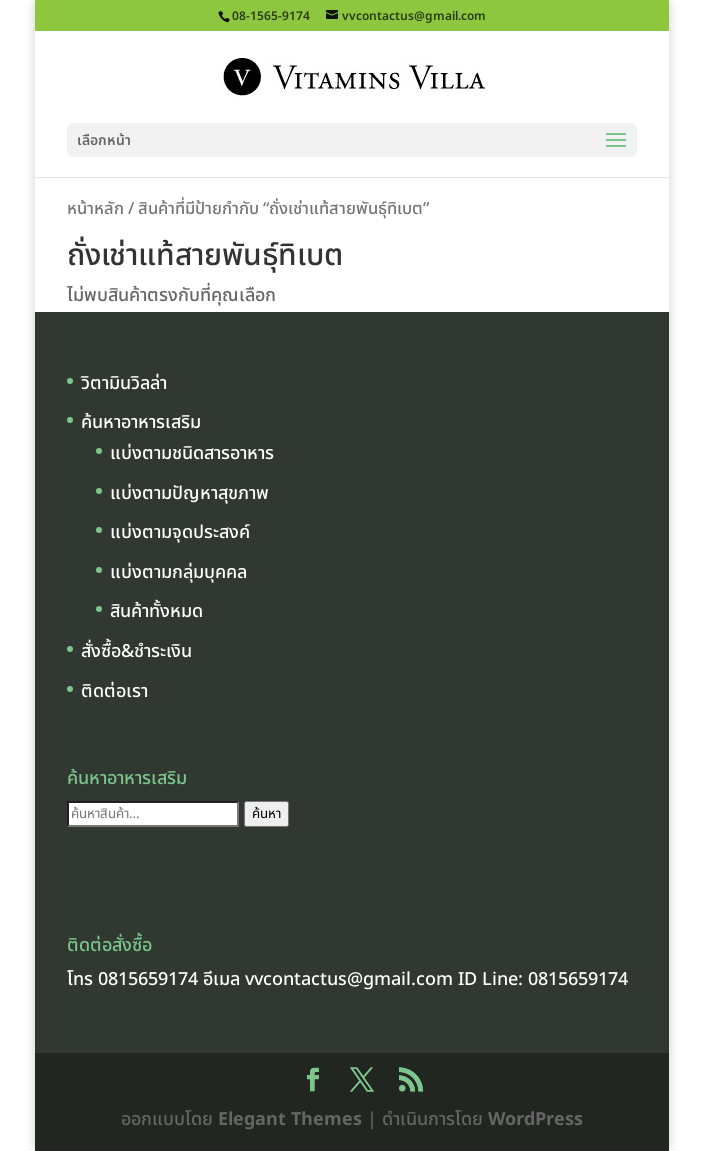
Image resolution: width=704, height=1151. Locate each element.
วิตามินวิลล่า (124, 383)
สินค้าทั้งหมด (156, 611)
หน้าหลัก (95, 208)
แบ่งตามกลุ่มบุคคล (178, 572)
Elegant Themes (290, 1119)
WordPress (535, 1119)
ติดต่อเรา (114, 691)
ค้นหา (266, 814)
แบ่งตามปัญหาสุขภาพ (189, 493)
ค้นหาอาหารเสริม (141, 422)
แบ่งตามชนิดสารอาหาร (192, 453)
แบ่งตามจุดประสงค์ (180, 532)
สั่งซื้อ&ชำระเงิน (136, 651)
